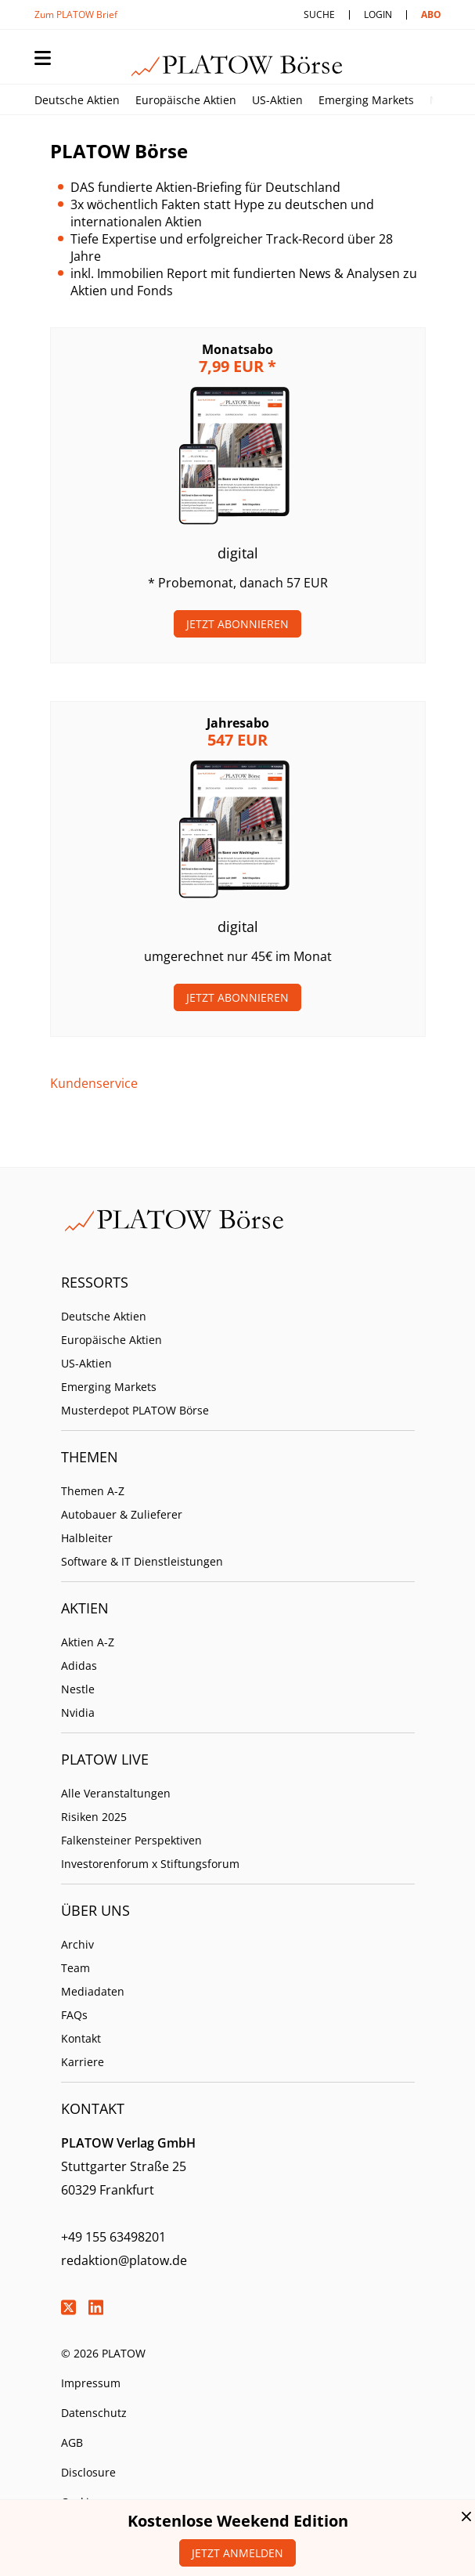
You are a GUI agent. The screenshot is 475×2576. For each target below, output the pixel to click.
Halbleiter (87, 1537)
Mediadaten (92, 1991)
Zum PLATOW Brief (75, 14)
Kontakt (81, 2038)
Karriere (82, 2061)
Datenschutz (94, 2412)
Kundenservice (94, 1083)
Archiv (77, 1944)
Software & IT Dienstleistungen (142, 1561)
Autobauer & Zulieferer (121, 1514)
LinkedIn (96, 2307)
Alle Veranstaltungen (116, 1793)
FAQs (74, 2014)
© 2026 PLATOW (103, 2353)
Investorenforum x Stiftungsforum (150, 1863)
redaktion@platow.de (124, 2260)
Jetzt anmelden (237, 2552)
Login (378, 14)
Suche (319, 14)
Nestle (78, 1689)
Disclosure (88, 2472)
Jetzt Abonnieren (237, 623)
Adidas (79, 1665)
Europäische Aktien (185, 99)
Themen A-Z (92, 1490)
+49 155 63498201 (113, 2236)
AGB (72, 2442)
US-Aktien (277, 99)
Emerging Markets (366, 99)
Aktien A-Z (87, 1642)
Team (75, 1967)
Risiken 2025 (94, 1816)
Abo (431, 14)
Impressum (91, 2382)
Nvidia (78, 1712)
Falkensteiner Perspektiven (131, 1840)
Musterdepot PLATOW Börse (135, 1410)
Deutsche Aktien (77, 99)
